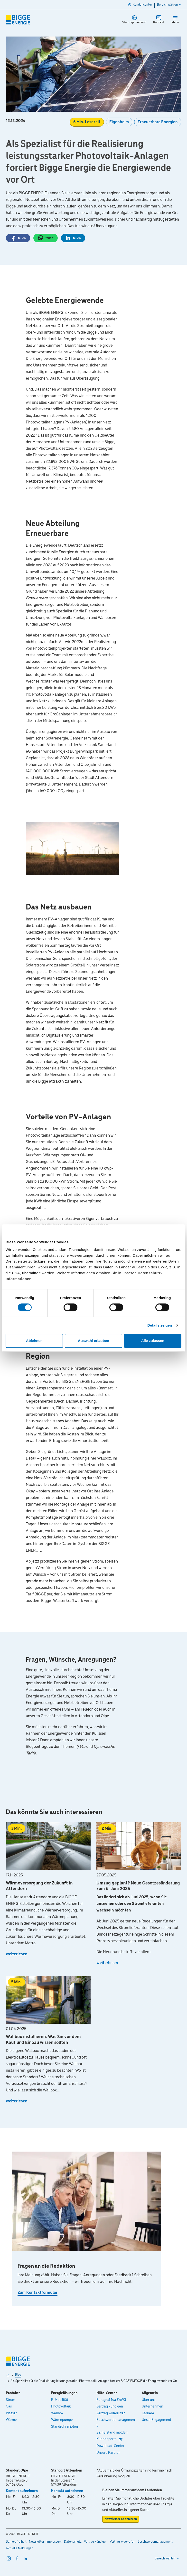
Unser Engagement (156, 2420)
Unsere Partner (108, 2453)
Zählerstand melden (112, 2433)
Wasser (11, 2413)
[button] (18, 238)
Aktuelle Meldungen (19, 2548)
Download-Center (110, 2446)
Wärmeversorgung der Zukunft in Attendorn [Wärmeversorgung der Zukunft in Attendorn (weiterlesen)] (39, 1886)
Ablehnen (34, 1341)
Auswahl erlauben (93, 1341)
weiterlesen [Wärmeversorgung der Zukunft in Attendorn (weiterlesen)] (17, 1954)
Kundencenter (142, 5)
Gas (9, 2406)
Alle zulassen (152, 1341)
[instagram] (9, 2558)
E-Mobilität (59, 2400)
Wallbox (57, 2413)
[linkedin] (25, 2558)
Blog (18, 2375)
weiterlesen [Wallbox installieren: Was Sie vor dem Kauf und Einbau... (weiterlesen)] (17, 2101)
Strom (10, 2400)
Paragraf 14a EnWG (111, 2400)
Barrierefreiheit (16, 2542)
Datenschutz (73, 2542)
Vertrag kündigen (109, 2406)
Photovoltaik (61, 2406)
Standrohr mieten (64, 2427)
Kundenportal (107, 2439)
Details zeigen (159, 1325)
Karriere (148, 2413)
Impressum (54, 2542)
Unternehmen (152, 2406)
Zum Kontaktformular (37, 2292)
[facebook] (17, 2558)
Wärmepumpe (62, 2420)
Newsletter (36, 2542)
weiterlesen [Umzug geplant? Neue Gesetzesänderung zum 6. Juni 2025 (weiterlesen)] (107, 1963)
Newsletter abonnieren (120, 2519)
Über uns (148, 2400)
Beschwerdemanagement (115, 2423)
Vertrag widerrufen (110, 2413)
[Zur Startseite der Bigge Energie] (18, 19)
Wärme (11, 2420)
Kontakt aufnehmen (22, 2491)
